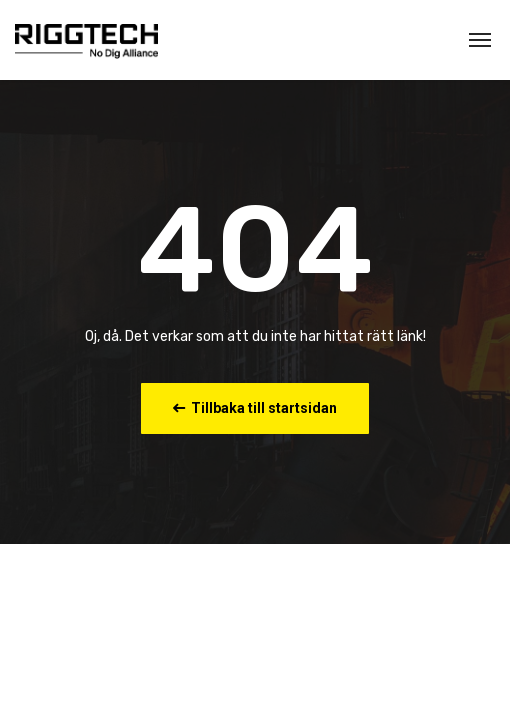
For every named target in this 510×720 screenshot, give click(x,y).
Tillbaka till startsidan (255, 408)
